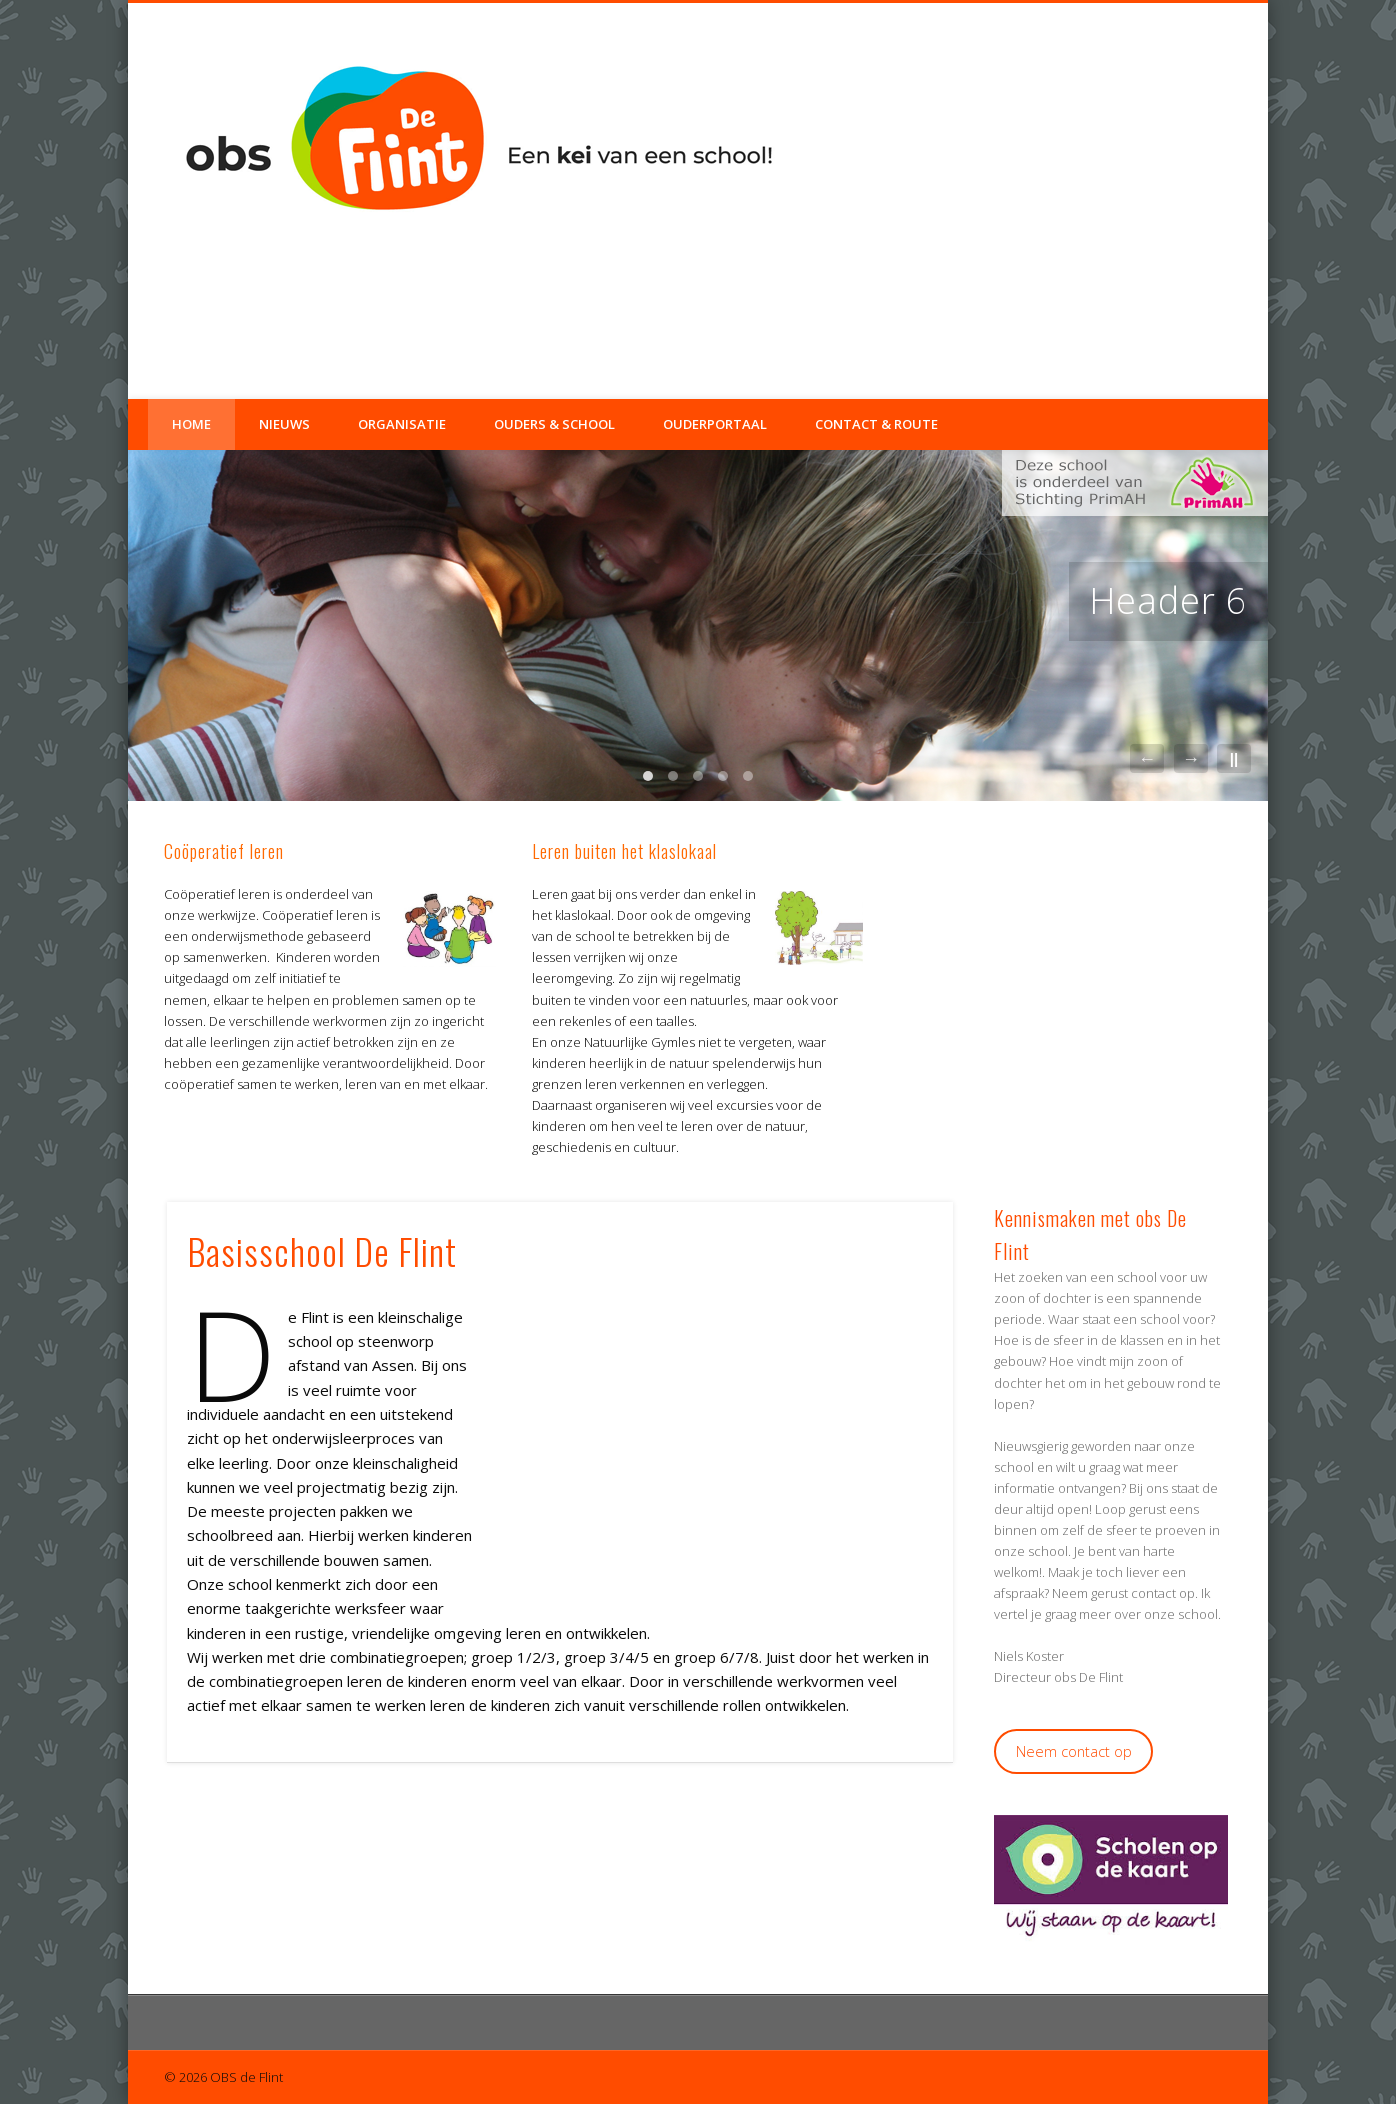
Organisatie (402, 424)
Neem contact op (1074, 1751)
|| (1234, 758)
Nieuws (284, 424)
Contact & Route (876, 424)
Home (191, 424)
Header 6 (1168, 600)
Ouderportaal (715, 424)
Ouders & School (554, 424)
